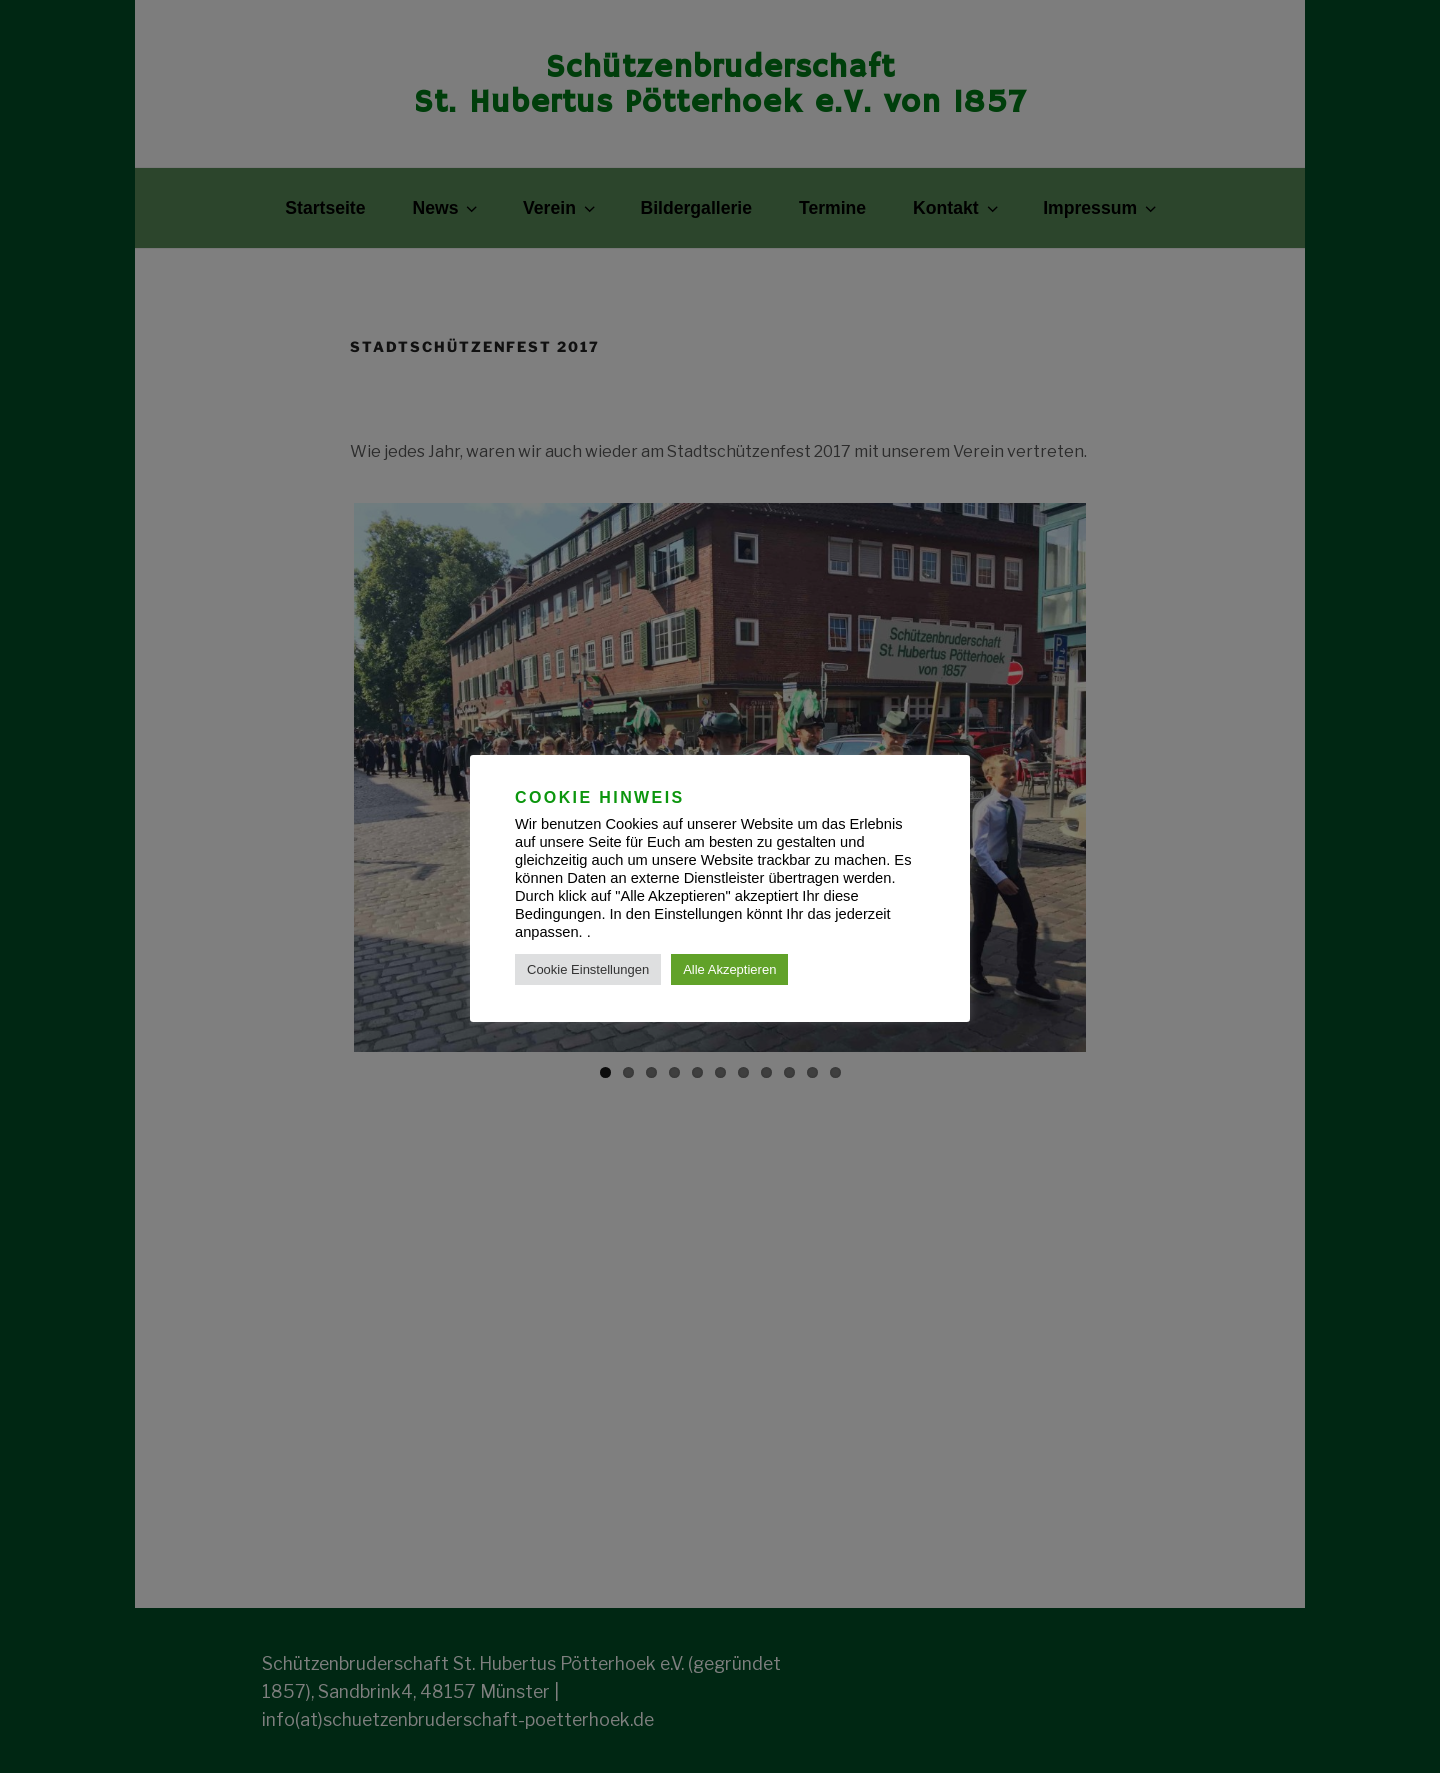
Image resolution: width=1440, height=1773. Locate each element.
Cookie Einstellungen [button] (588, 969)
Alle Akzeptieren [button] (729, 969)
